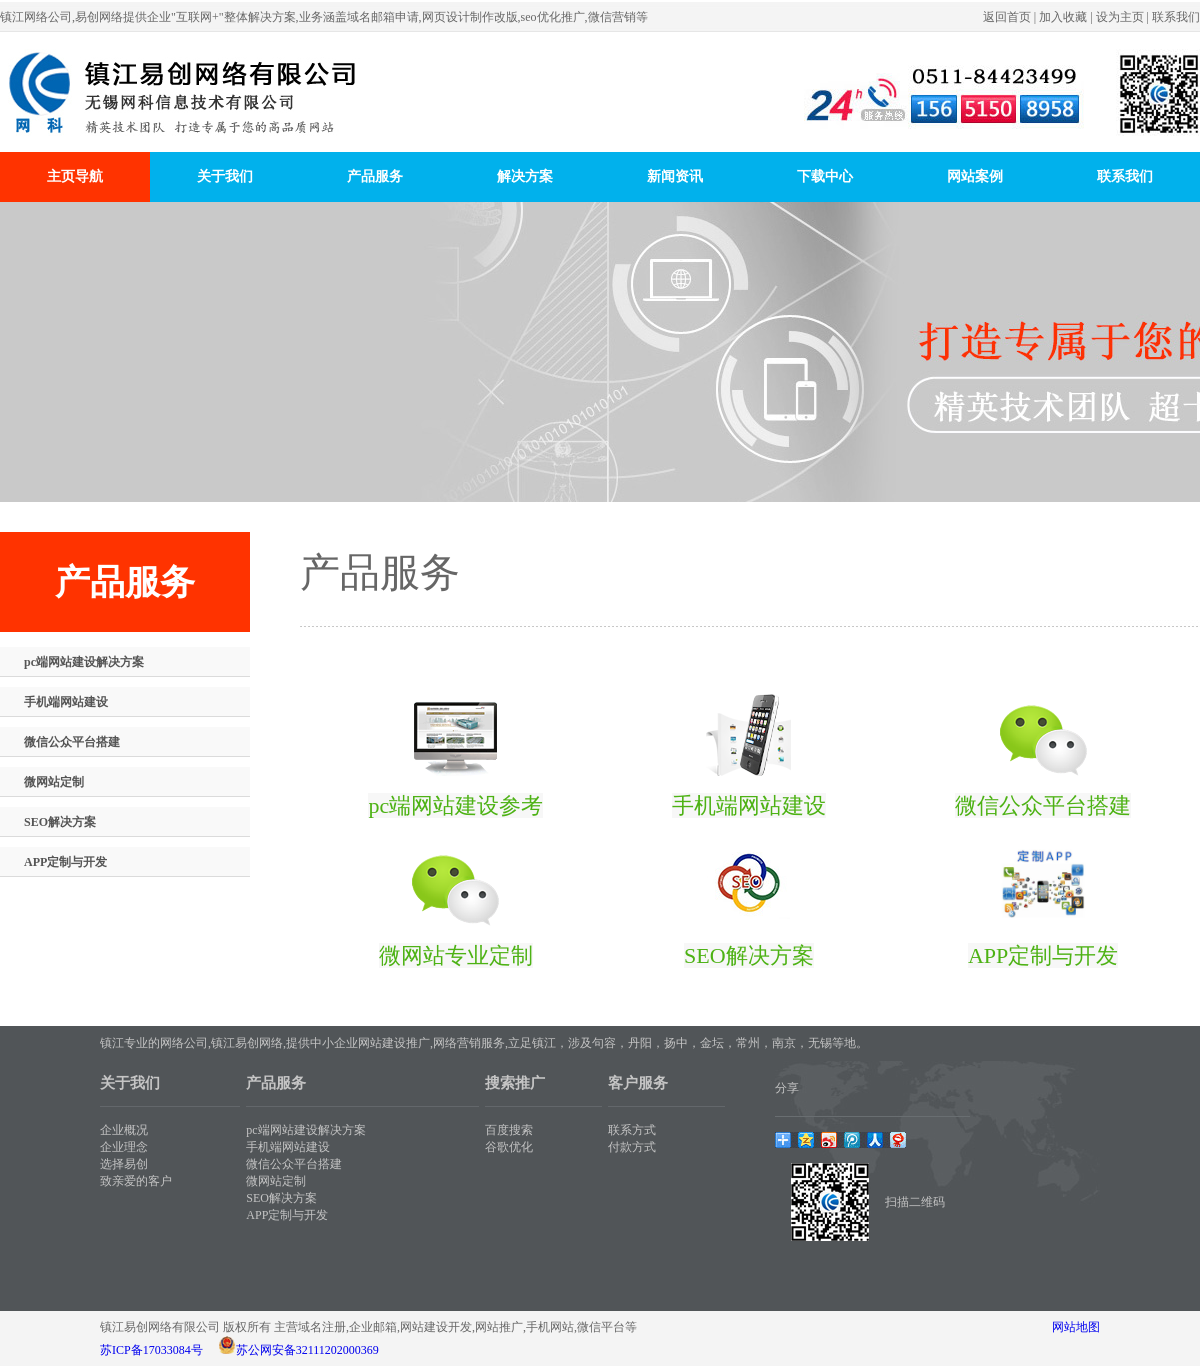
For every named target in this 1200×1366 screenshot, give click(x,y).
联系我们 (1176, 17)
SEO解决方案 (60, 822)
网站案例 (975, 176)
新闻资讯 (675, 176)
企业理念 (124, 1147)
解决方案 (525, 176)
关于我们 (225, 176)
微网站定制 (54, 782)
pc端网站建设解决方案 (84, 662)
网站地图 (1076, 1327)
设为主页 (1120, 17)
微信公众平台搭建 (72, 742)
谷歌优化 (509, 1147)
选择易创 (124, 1164)
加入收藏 (1063, 17)
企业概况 (124, 1130)
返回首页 (1007, 17)
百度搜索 (509, 1130)
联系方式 (632, 1130)
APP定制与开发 (65, 862)
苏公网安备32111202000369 (307, 1350)
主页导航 (75, 176)
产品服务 (375, 176)
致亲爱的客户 (136, 1181)
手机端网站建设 (66, 702)
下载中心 (825, 176)
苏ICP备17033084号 (151, 1350)
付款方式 (632, 1147)
